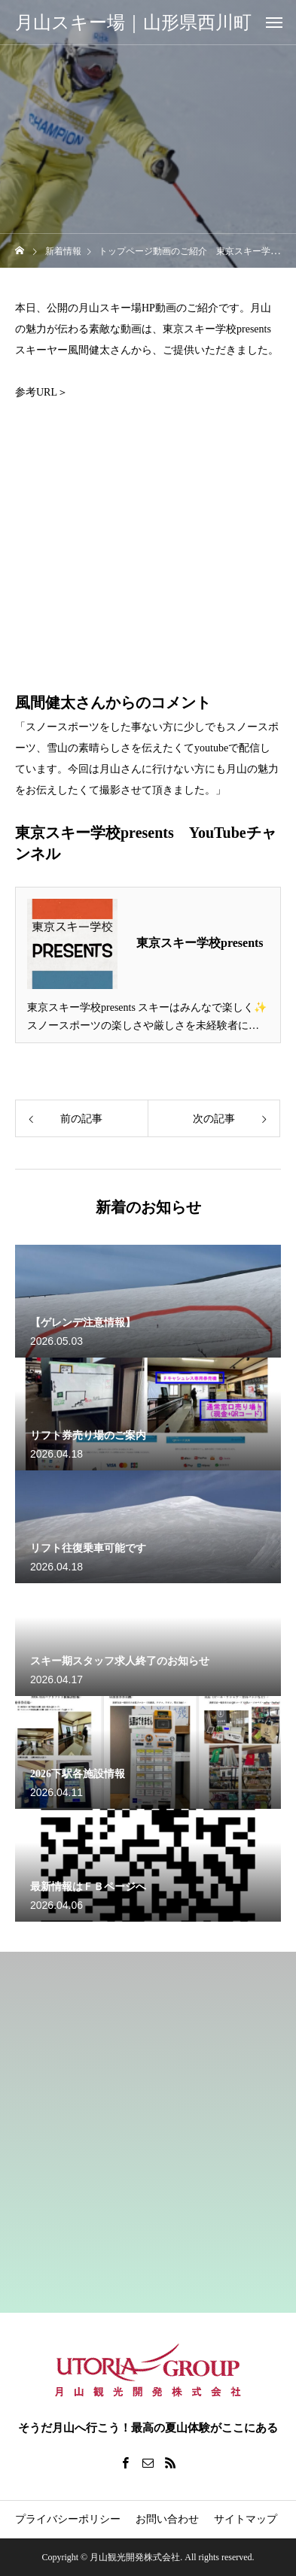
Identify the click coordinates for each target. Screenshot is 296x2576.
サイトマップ (245, 2519)
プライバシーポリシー (68, 2519)
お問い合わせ (167, 2519)
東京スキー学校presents (200, 942)
